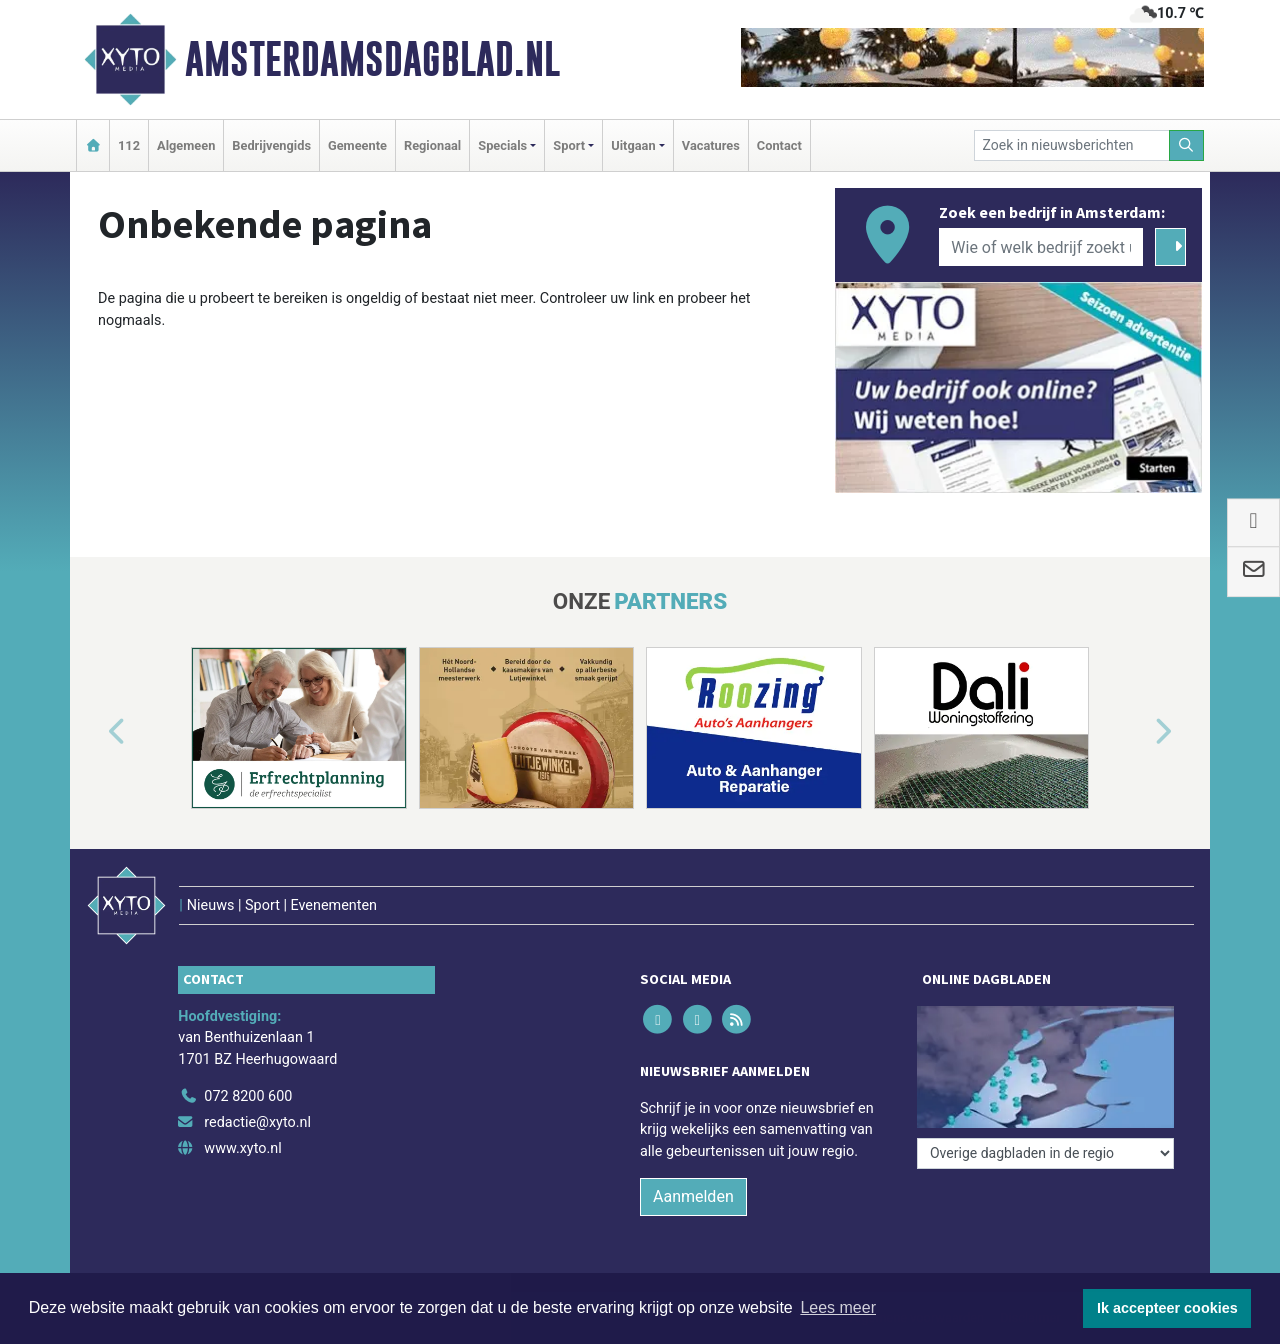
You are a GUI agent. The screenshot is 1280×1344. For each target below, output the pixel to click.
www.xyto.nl (242, 1148)
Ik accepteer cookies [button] (1167, 1308)
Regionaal (432, 145)
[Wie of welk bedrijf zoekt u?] (1041, 247)
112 (129, 145)
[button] (94, 732)
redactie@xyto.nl (257, 1122)
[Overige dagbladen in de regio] (1045, 1153)
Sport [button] (569, 145)
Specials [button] (502, 145)
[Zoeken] (1187, 145)
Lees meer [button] (838, 1307)
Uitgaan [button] (633, 145)
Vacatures (711, 145)
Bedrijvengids (271, 145)
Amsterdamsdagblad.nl (372, 59)
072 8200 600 (248, 1096)
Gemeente (357, 145)
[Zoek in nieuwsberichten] (1072, 145)
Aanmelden (693, 1196)
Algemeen (186, 145)
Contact (779, 145)
